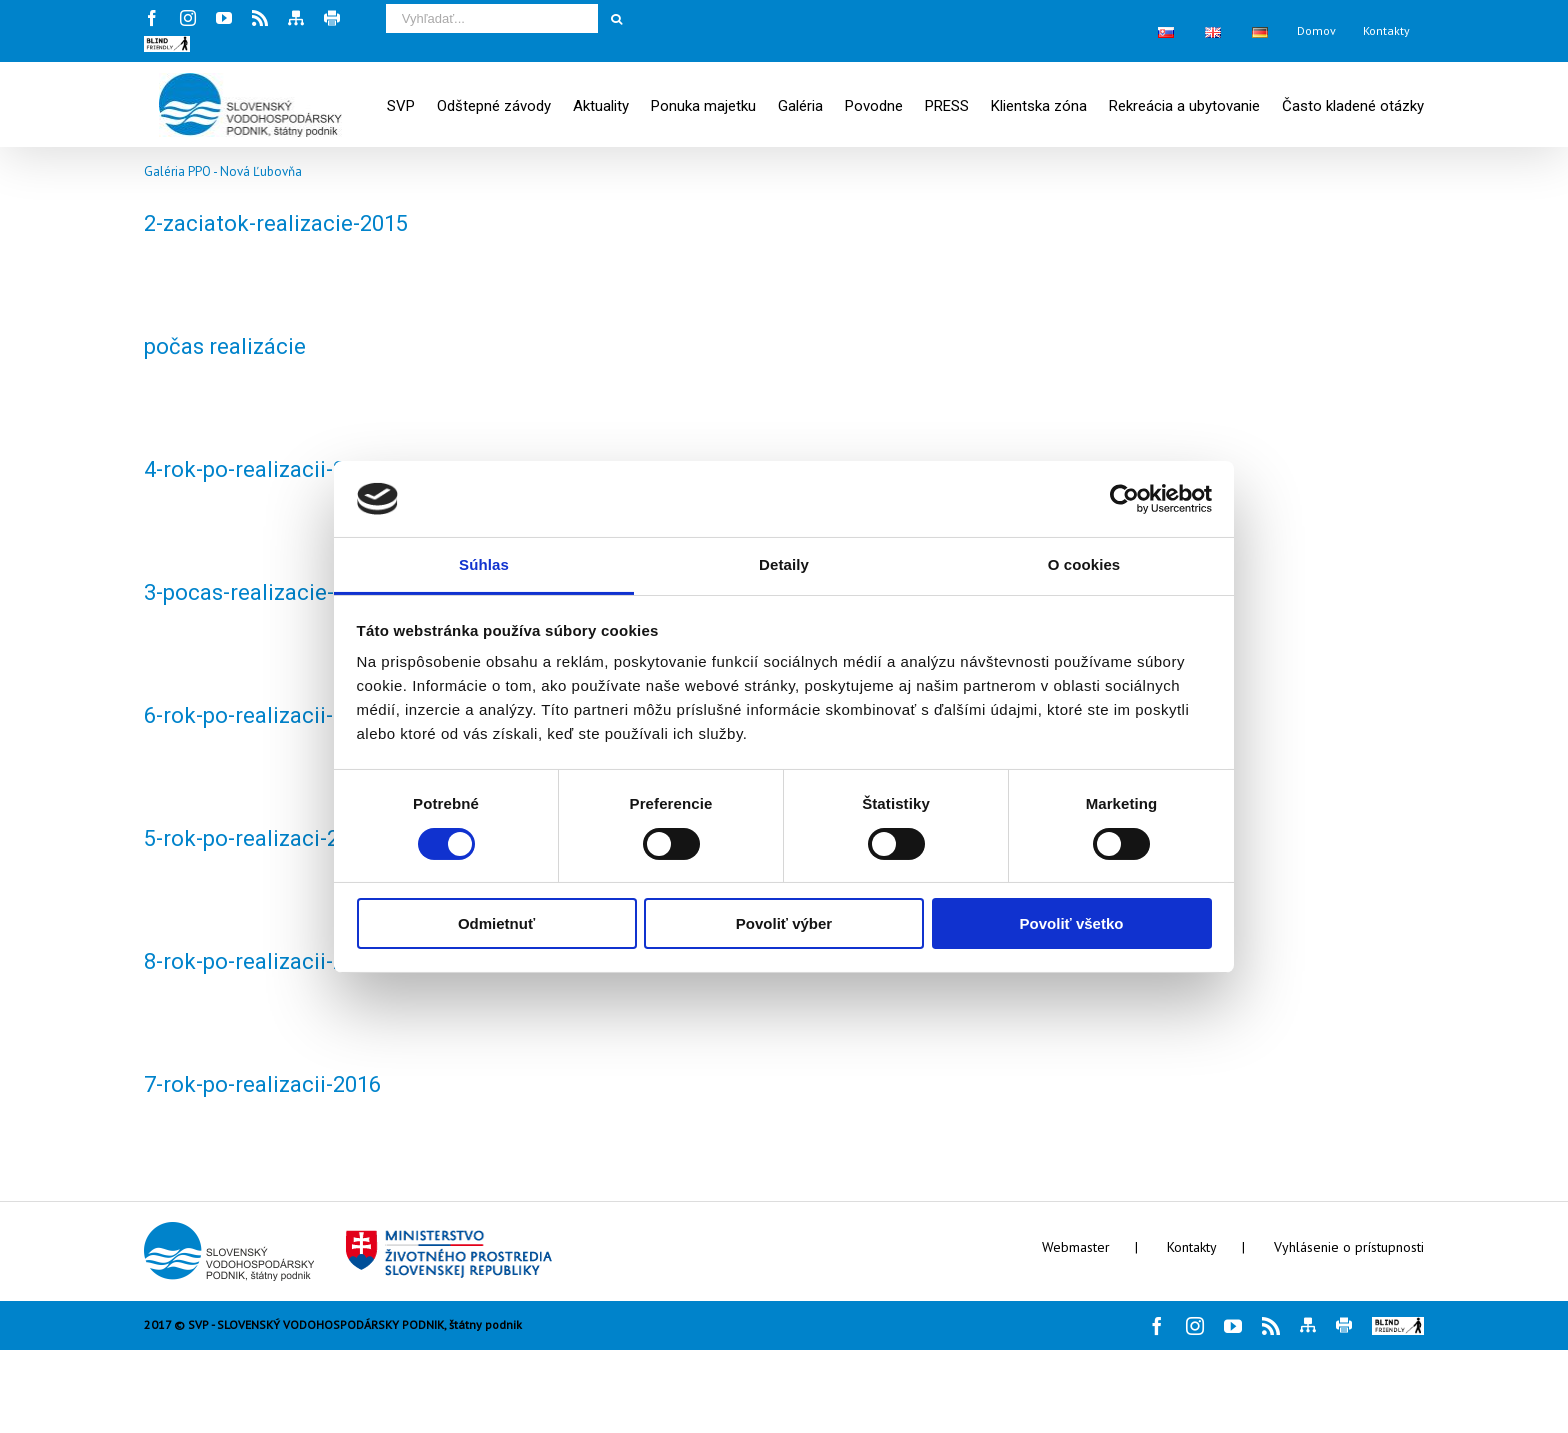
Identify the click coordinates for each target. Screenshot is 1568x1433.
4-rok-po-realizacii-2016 (262, 469)
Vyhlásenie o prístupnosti (1349, 1247)
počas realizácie (225, 346)
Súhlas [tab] (484, 564)
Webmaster (1076, 1247)
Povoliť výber (784, 923)
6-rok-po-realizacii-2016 (262, 715)
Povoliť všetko (1072, 923)
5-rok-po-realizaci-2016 (259, 838)
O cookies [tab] (1084, 564)
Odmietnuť (496, 923)
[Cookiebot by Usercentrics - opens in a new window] (1124, 499)
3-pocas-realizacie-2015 (263, 592)
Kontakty (1192, 1247)
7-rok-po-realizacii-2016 (262, 1084)
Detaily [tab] (784, 564)
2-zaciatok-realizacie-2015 (276, 223)
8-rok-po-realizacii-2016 (262, 961)
